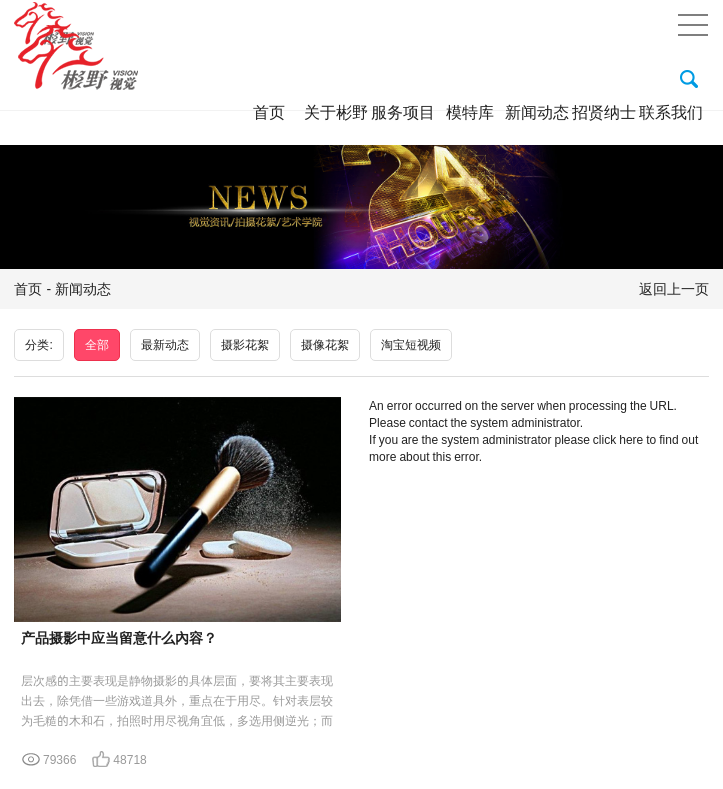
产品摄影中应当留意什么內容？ (119, 638)
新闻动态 (537, 112)
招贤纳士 (604, 112)
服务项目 (403, 112)
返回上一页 (674, 289)
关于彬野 (336, 112)
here (631, 439)
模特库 (470, 112)
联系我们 (671, 112)
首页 (269, 112)
